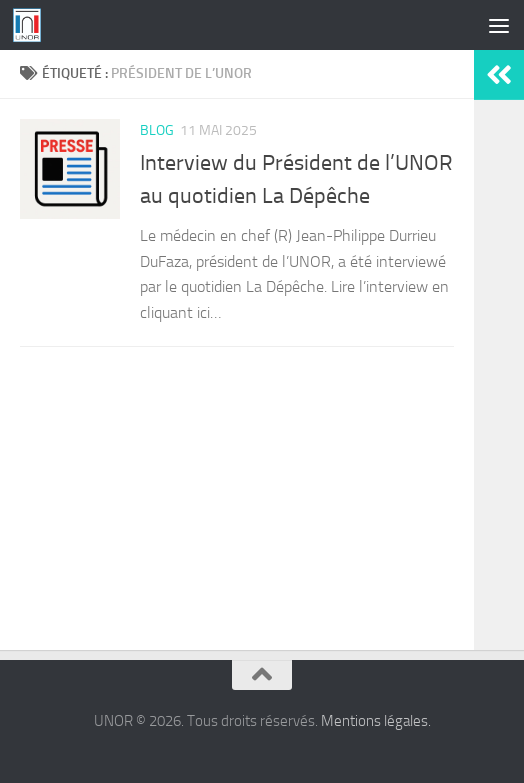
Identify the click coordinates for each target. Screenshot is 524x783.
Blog (157, 130)
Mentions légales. (376, 721)
